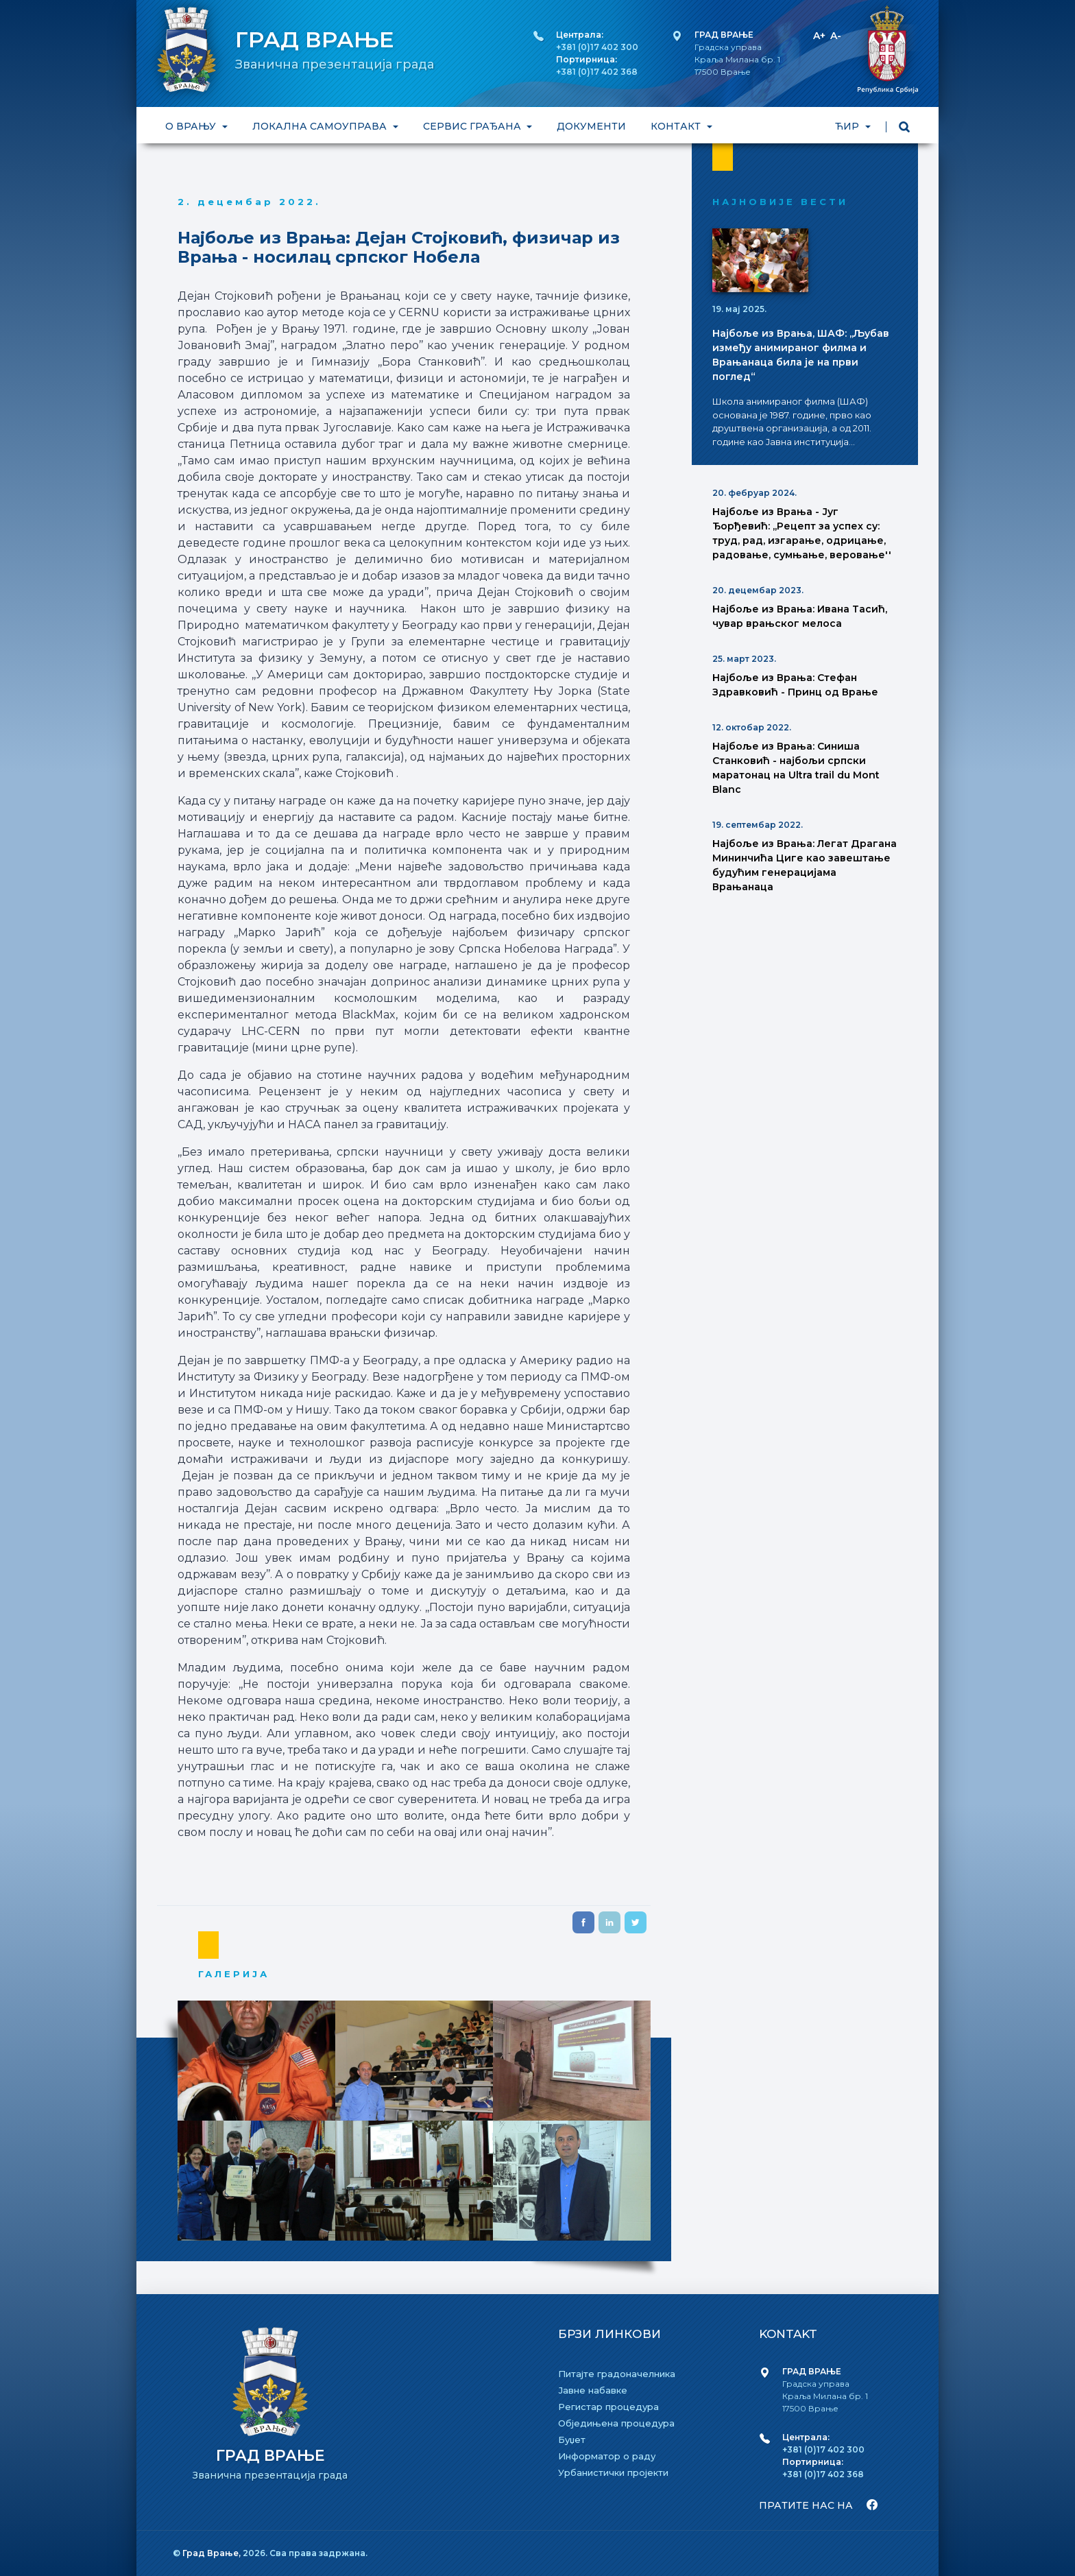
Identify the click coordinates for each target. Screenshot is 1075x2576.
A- (835, 35)
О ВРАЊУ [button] (192, 126)
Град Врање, (212, 2553)
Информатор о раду (606, 2455)
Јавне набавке (592, 2390)
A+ (819, 35)
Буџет (571, 2439)
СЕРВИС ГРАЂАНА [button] (473, 126)
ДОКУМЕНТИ (591, 126)
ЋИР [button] (848, 126)
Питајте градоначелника (616, 2373)
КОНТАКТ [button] (677, 126)
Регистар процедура (608, 2406)
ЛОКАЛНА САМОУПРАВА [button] (320, 126)
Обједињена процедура (616, 2423)
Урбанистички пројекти (613, 2472)
